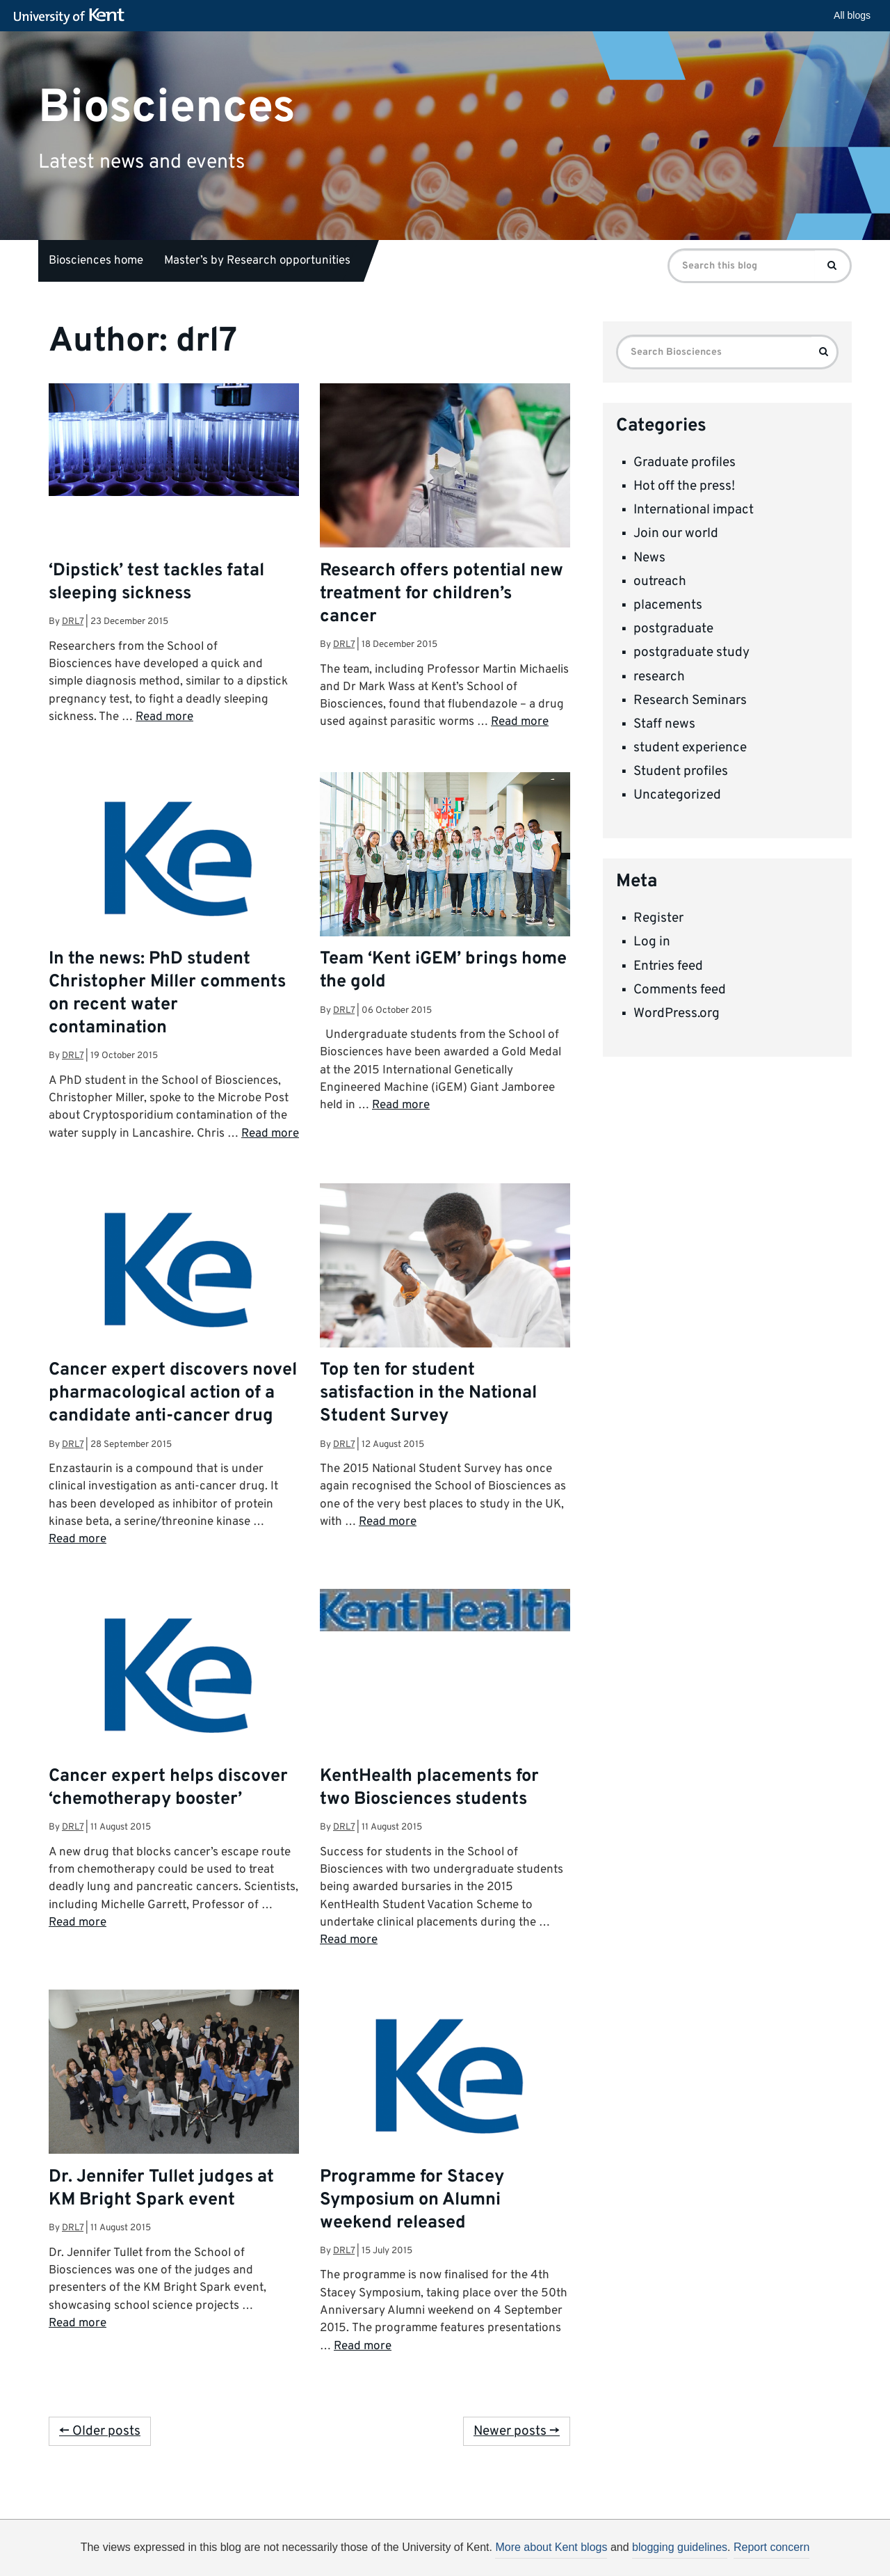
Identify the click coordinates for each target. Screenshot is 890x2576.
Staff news (664, 724)
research (659, 677)
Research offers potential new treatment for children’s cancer (441, 594)
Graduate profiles (684, 462)
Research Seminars (690, 700)
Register (658, 918)
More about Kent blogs (551, 2547)
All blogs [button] (852, 15)
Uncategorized (677, 795)
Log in (651, 942)
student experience (690, 747)
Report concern (771, 2547)
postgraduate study (691, 652)
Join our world (675, 533)
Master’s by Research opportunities (257, 261)
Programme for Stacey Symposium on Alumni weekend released (412, 2200)
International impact (693, 510)
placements (667, 605)
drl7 (72, 621)
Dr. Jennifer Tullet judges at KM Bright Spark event (161, 2188)
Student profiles (680, 771)
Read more (164, 717)
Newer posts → (517, 2431)
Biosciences (167, 107)
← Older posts (99, 2431)
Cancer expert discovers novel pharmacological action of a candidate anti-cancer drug (173, 1393)
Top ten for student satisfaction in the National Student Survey (428, 1393)
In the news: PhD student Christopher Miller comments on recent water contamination (167, 993)
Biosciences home (96, 261)
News (649, 558)
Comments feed (679, 990)
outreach (659, 581)
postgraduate (673, 629)
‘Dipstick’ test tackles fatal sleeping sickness (156, 582)
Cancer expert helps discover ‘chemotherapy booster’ (168, 1788)
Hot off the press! (684, 486)
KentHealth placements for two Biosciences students (429, 1788)
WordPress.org (676, 1013)
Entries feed (668, 966)
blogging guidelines (679, 2547)
